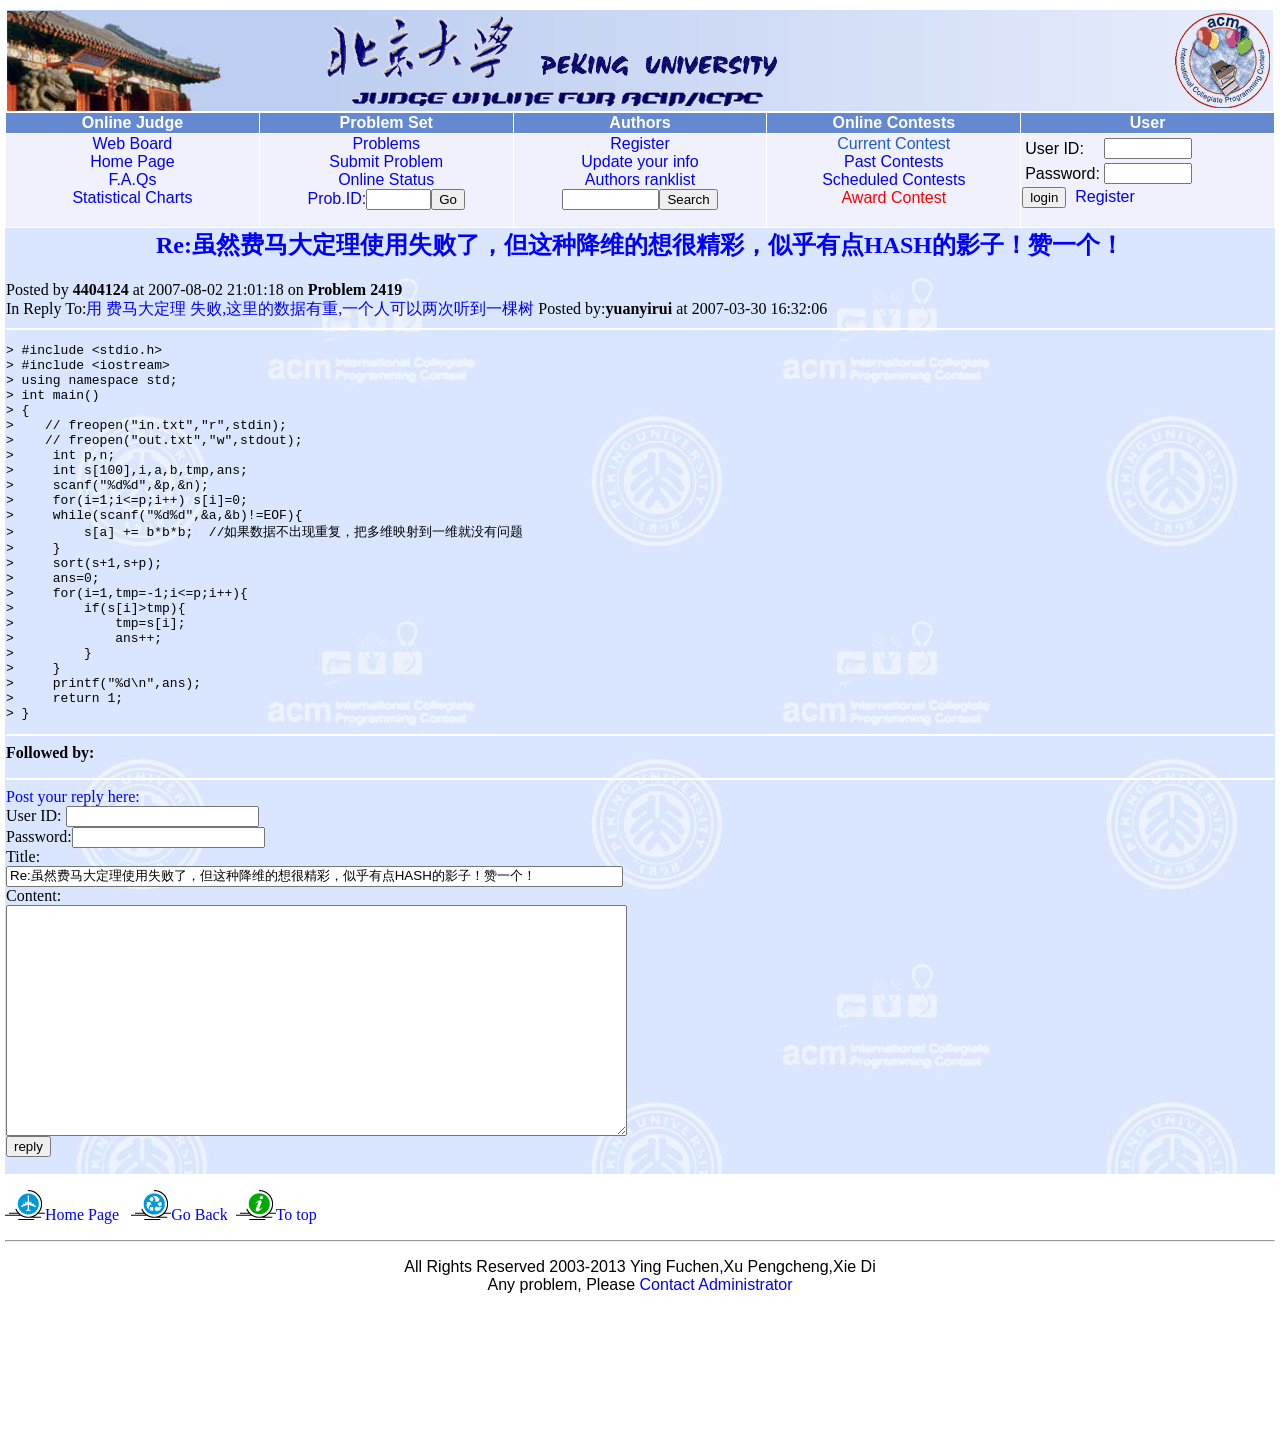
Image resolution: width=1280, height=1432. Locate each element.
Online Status (386, 179)
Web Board (133, 143)
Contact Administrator (716, 1406)
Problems (386, 143)
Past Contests (894, 161)
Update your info (639, 161)
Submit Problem (386, 161)
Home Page (132, 161)
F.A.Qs (132, 179)
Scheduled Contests (893, 179)
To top (296, 1336)
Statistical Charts (132, 197)
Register (640, 143)
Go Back (199, 1336)
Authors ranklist (640, 179)
